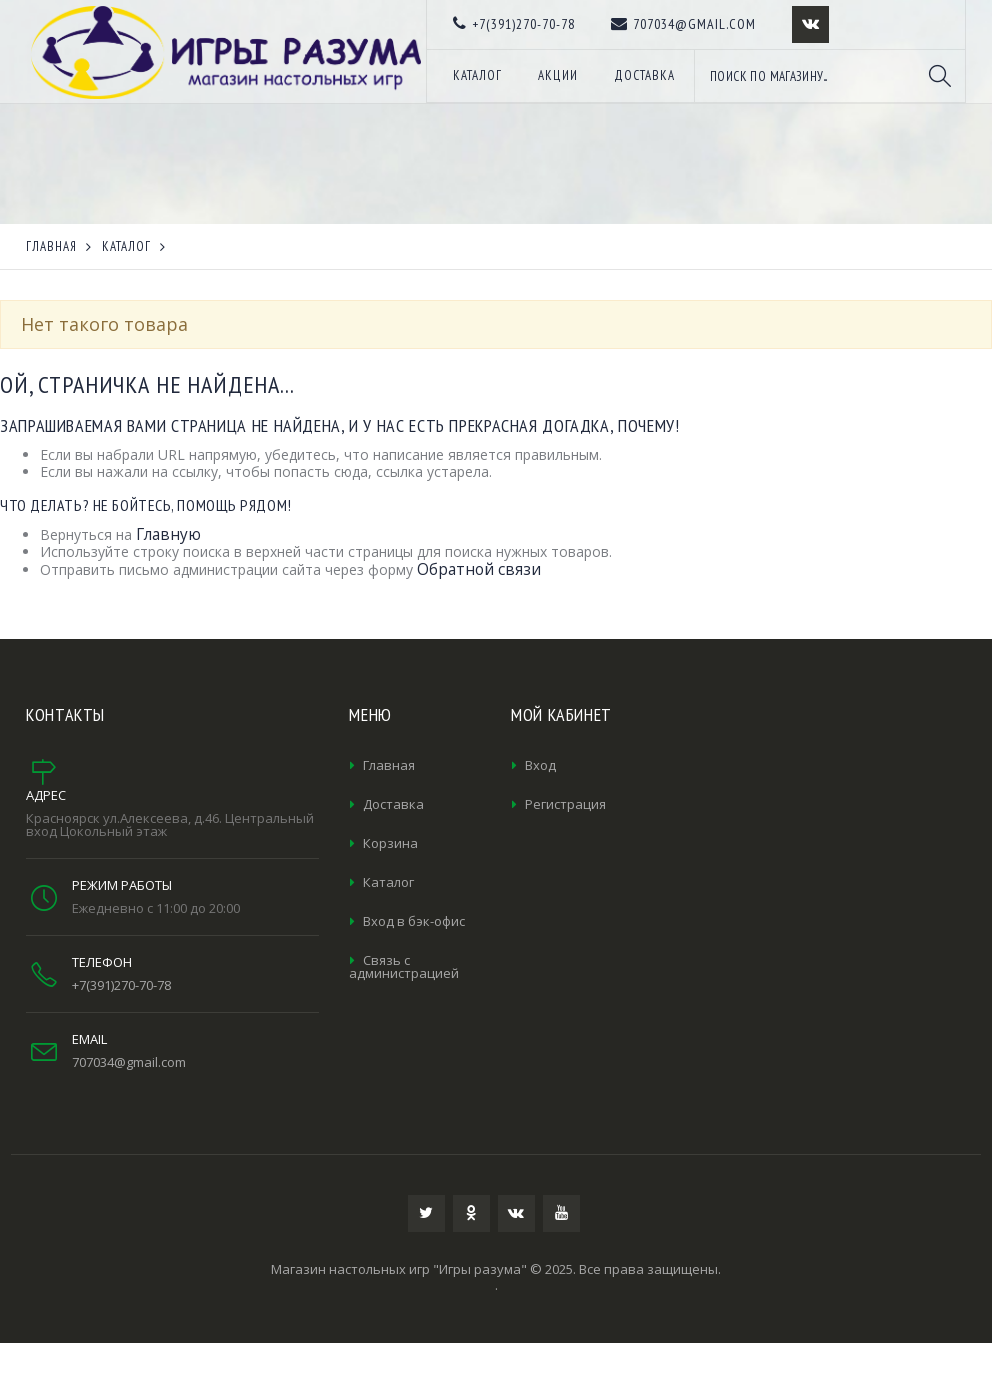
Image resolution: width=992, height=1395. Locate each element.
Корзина (390, 843)
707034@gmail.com (129, 1062)
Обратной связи (479, 569)
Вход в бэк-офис (414, 921)
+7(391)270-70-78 (121, 985)
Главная (389, 765)
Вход (540, 765)
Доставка (393, 804)
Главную (168, 534)
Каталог (388, 882)
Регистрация (565, 804)
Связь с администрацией (404, 966)
